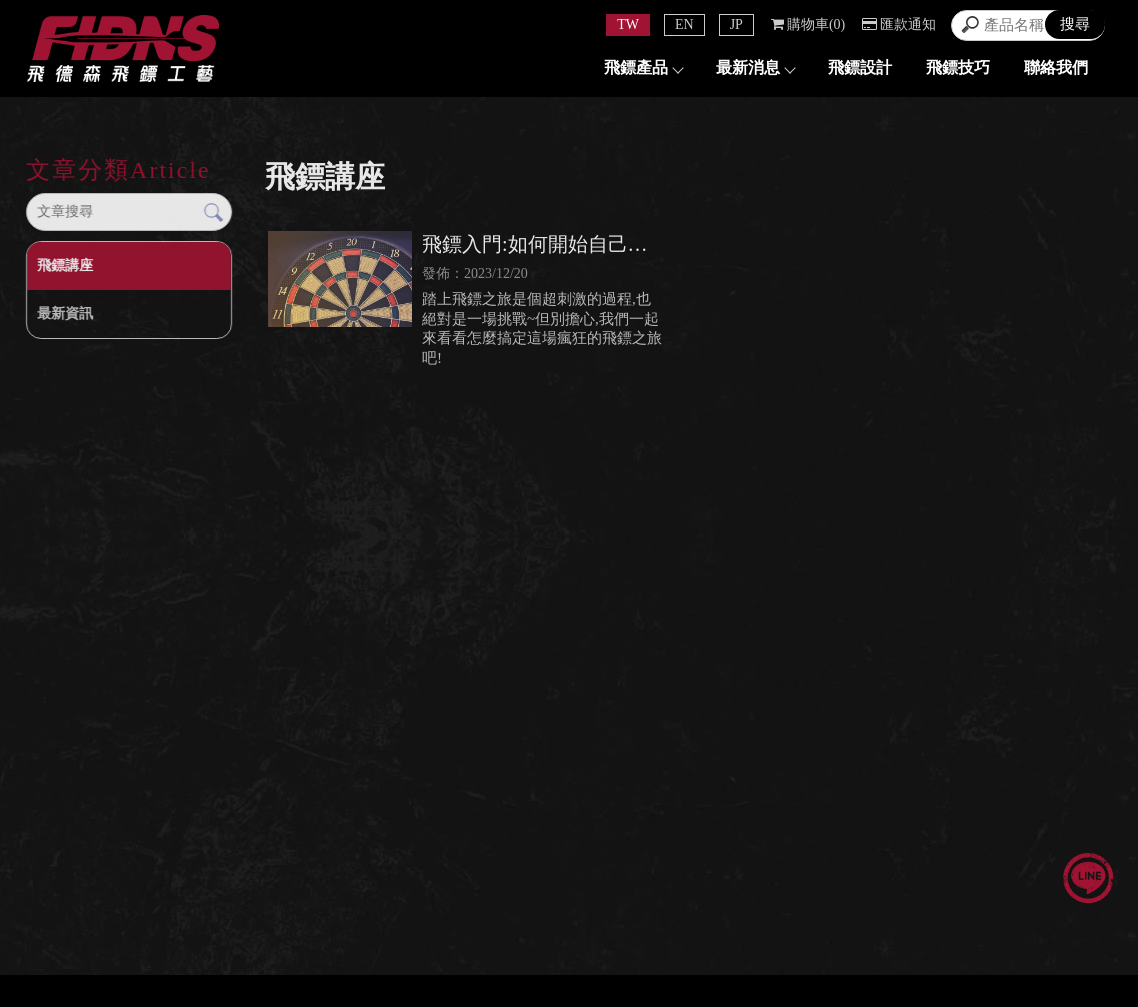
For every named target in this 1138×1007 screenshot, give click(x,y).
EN (684, 24)
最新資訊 (65, 313)
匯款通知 (899, 24)
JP (736, 24)
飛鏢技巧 (958, 67)
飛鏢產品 (643, 67)
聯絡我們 (1056, 67)
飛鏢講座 (65, 265)
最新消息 (755, 67)
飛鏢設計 (860, 67)
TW (628, 24)
